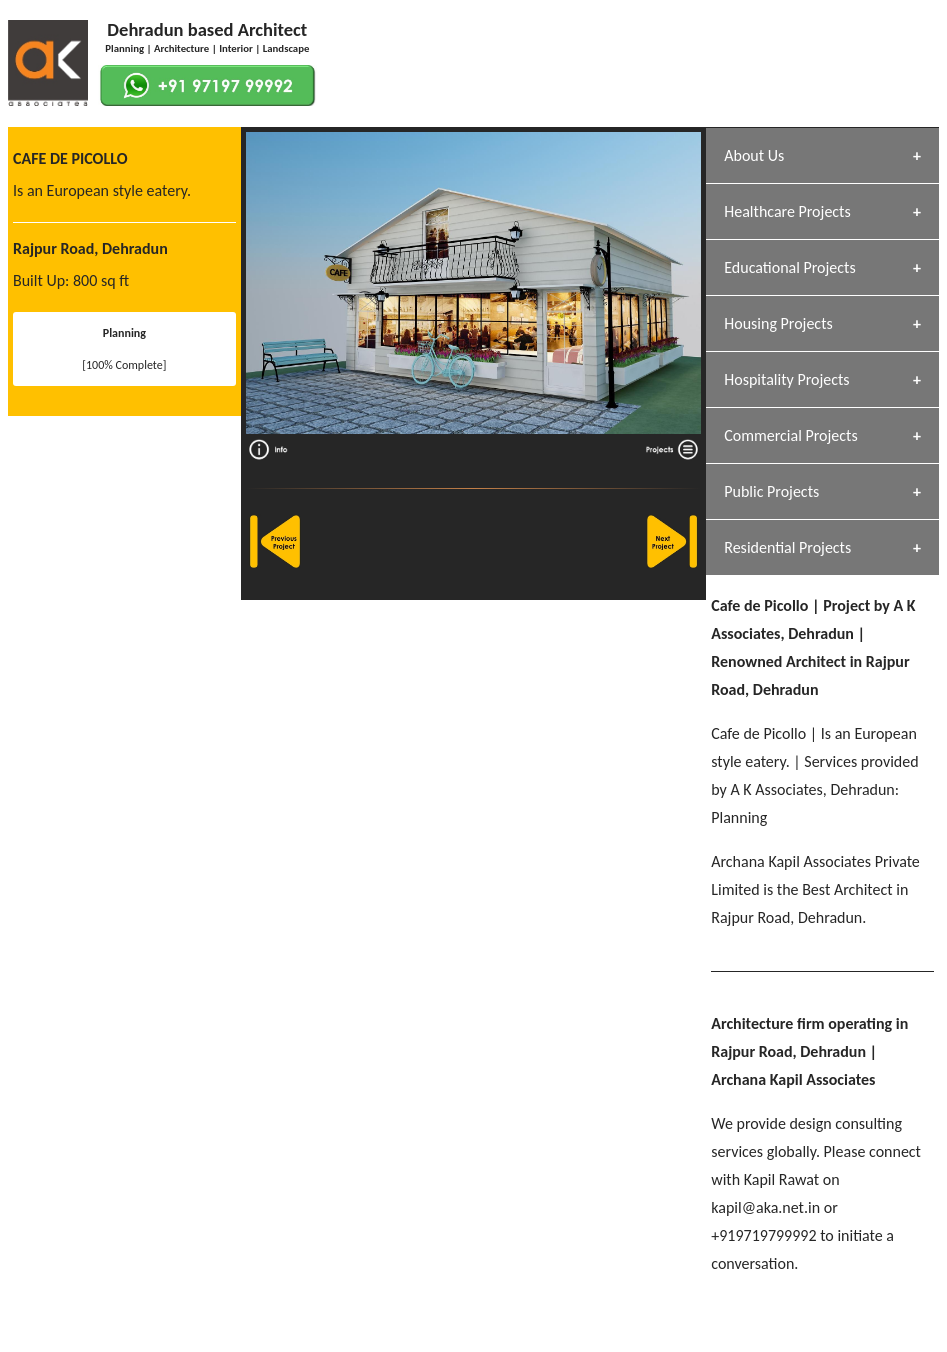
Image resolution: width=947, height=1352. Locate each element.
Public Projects (771, 491)
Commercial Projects (790, 435)
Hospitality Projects (786, 379)
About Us (754, 155)
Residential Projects (787, 547)
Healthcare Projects (787, 211)
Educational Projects (789, 267)
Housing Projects (778, 323)
